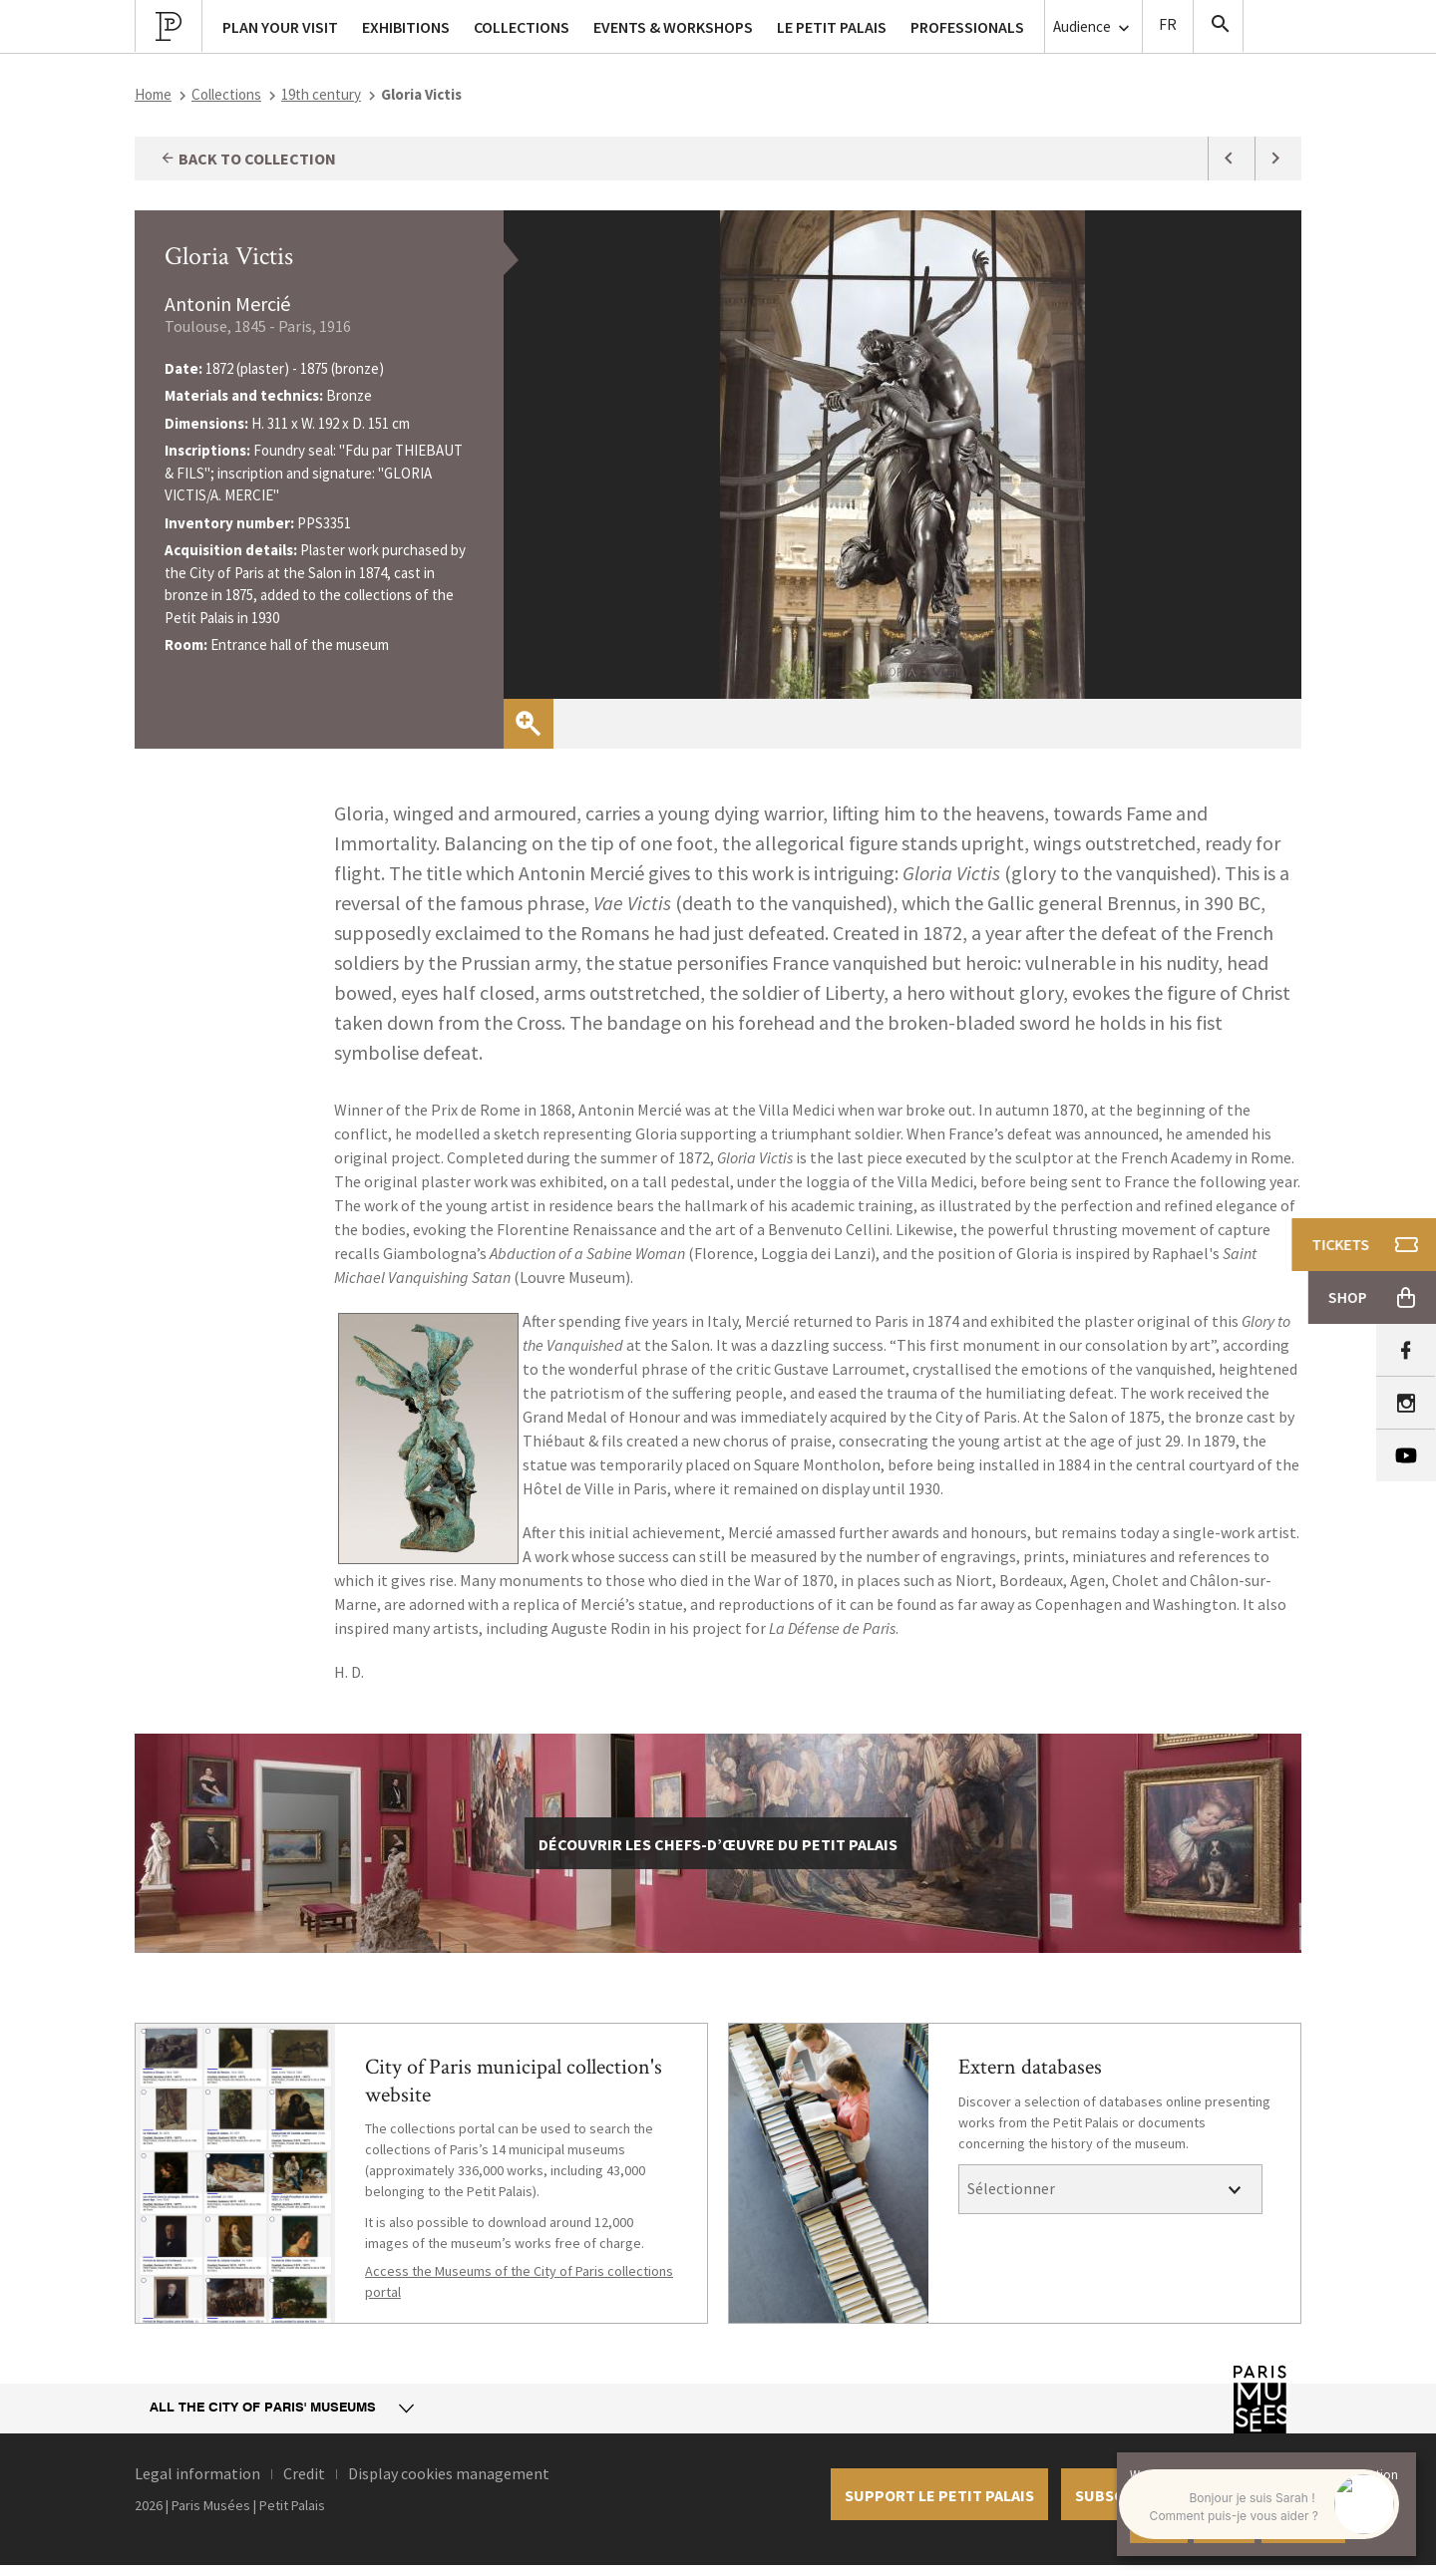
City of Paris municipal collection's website (513, 2081)
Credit (304, 2473)
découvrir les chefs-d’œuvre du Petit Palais (718, 1844)
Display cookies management (448, 2473)
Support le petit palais (939, 2495)
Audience (1093, 27)
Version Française (1168, 26)
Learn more (1303, 2526)
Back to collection (248, 158)
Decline (1224, 2526)
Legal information (197, 2473)
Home (153, 94)
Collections (226, 94)
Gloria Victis (229, 256)
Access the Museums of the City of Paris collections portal (519, 2281)
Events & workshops (673, 27)
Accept (1159, 2526)
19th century (321, 94)
